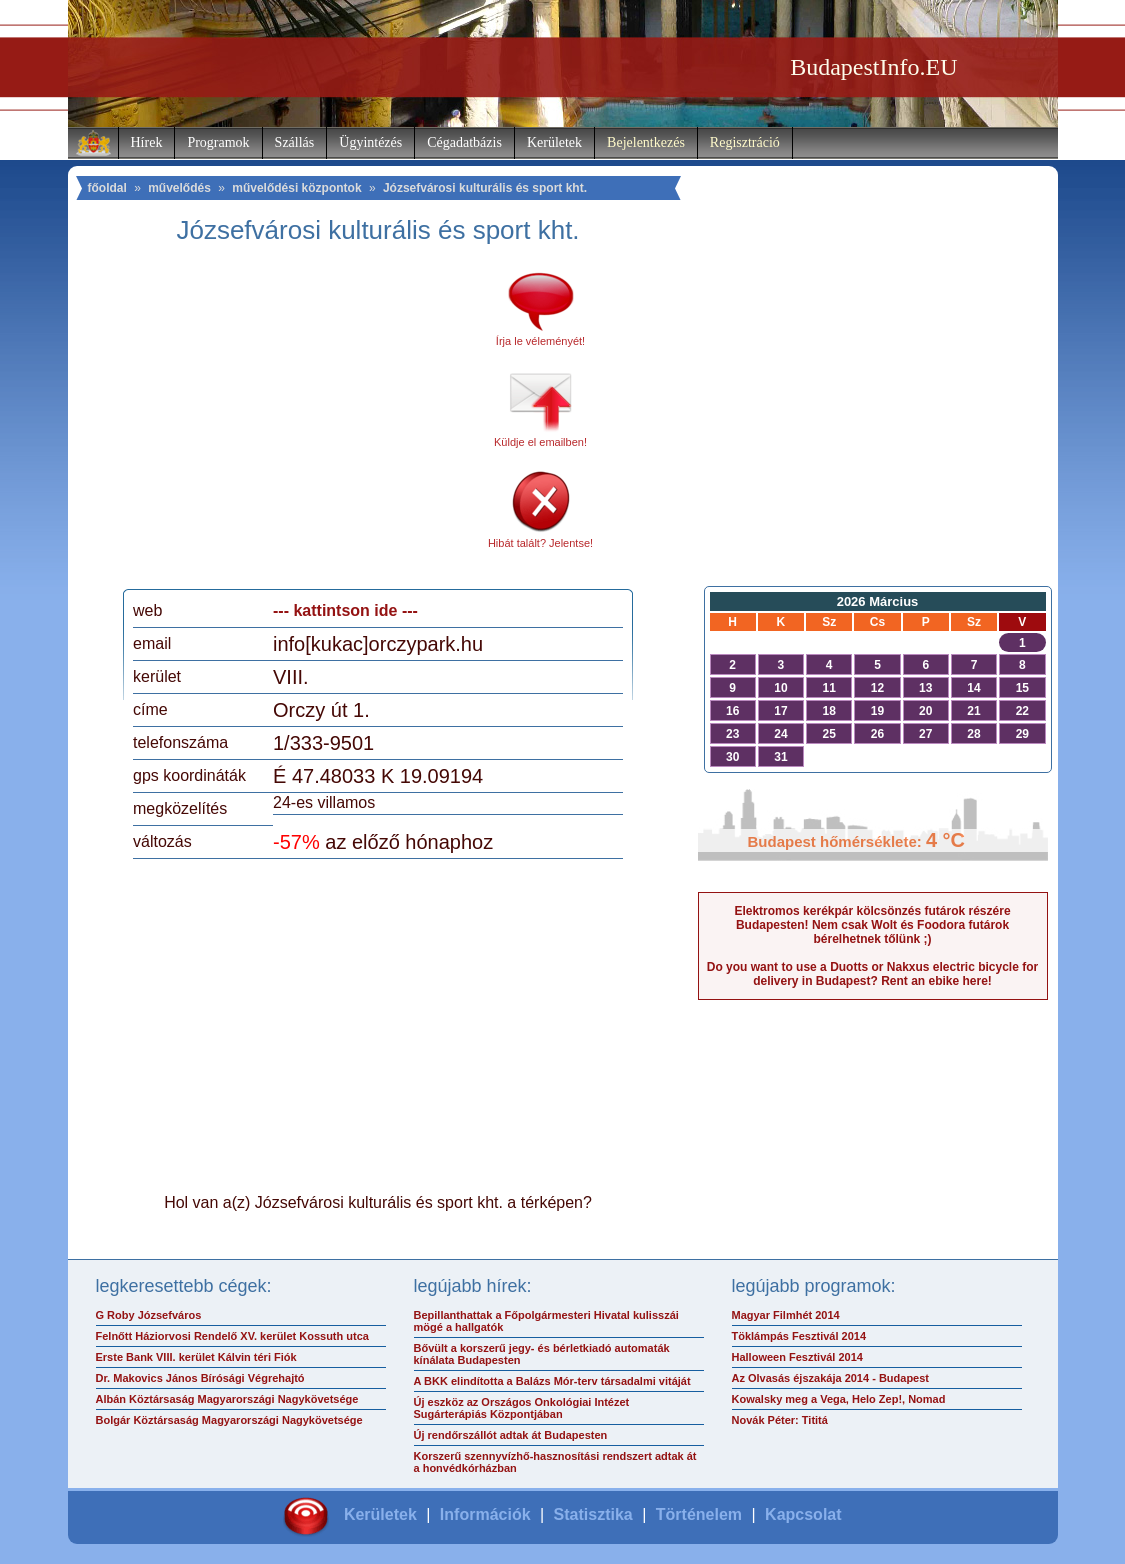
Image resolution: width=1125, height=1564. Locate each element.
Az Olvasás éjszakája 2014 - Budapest (831, 1378)
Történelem (699, 1514)
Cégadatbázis (464, 142)
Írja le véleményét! (540, 341)
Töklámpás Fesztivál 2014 (799, 1336)
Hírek (147, 142)
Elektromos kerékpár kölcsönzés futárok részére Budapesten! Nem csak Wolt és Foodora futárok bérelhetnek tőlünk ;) (872, 925)
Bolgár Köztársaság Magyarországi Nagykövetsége (229, 1420)
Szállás (295, 142)
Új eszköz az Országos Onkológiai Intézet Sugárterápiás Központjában (522, 1408)
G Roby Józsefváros (149, 1315)
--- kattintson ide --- (345, 610)
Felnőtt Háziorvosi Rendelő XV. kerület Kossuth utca (232, 1336)
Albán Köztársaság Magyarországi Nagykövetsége (227, 1399)
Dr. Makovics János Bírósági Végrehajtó (200, 1378)
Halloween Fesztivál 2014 (797, 1357)
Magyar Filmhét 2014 (786, 1315)
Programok (218, 142)
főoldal (107, 188)
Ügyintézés (370, 142)
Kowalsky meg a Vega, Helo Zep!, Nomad (839, 1399)
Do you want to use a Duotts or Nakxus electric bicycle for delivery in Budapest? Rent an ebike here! (872, 974)
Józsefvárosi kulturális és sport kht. (485, 188)
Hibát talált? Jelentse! (540, 543)
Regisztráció (745, 142)
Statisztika (593, 1514)
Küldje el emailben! (540, 442)
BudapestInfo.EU (873, 67)
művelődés (179, 188)
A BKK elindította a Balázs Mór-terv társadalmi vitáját (552, 1381)
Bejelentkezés (646, 142)
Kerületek (554, 142)
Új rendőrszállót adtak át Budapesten (511, 1435)
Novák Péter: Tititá (780, 1420)
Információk (485, 1514)
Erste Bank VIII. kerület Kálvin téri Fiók (196, 1357)
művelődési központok (296, 188)
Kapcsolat (803, 1514)
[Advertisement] (301, 424)
